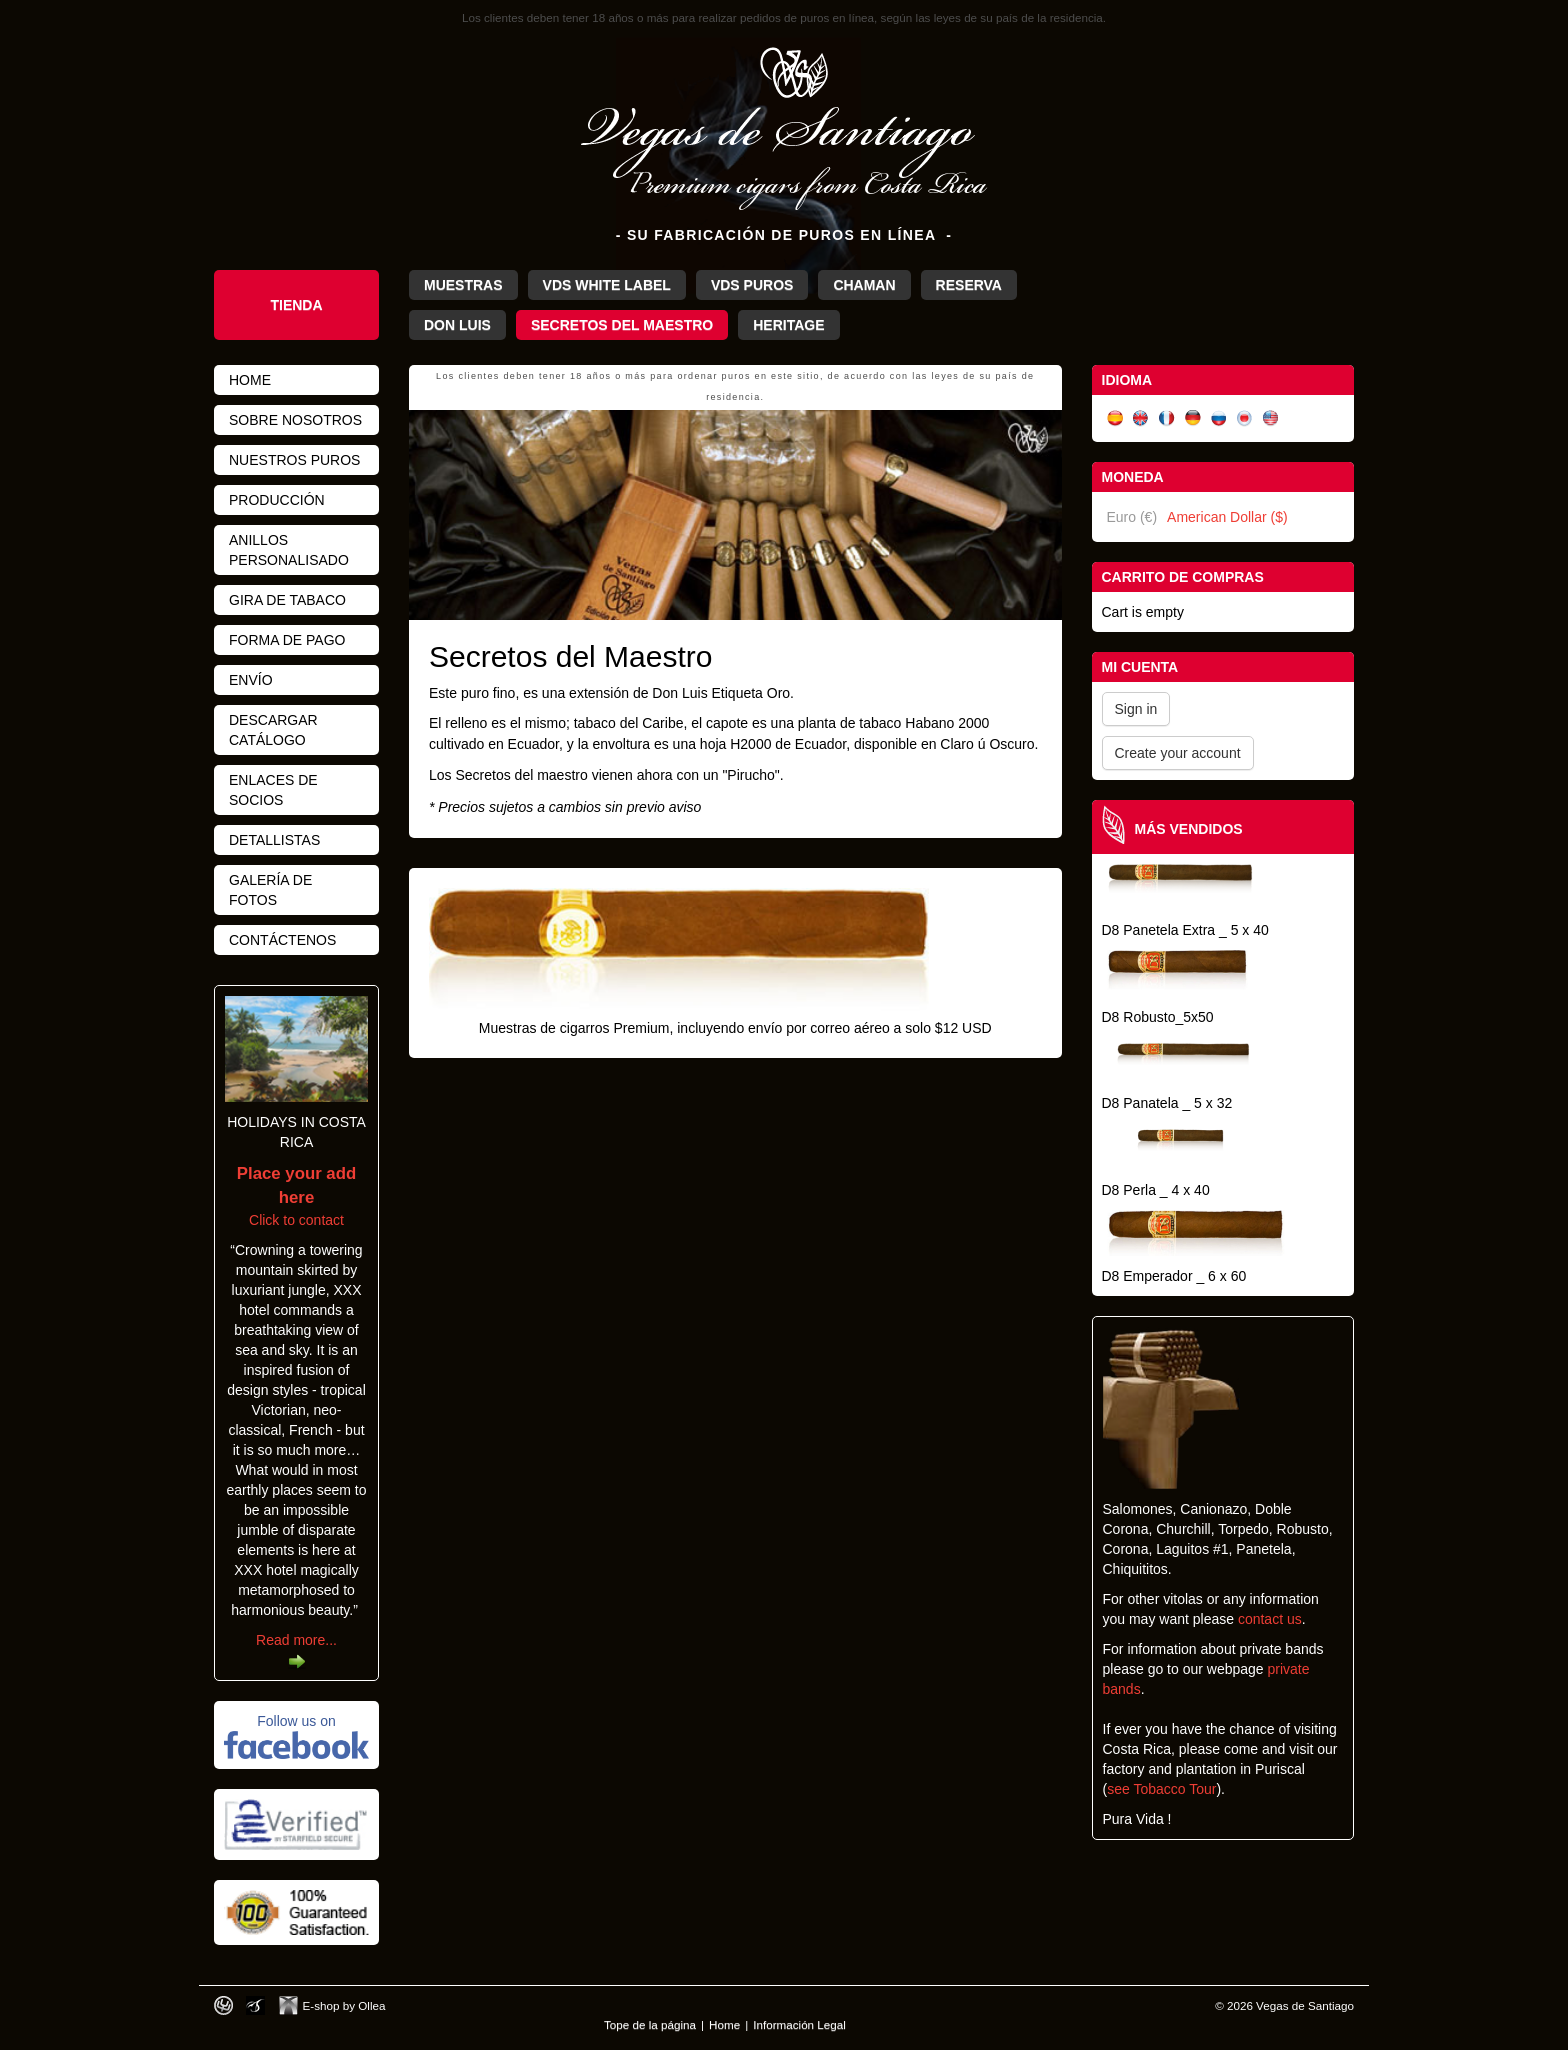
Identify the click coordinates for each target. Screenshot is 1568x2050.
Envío (251, 680)
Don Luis (457, 325)
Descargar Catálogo (273, 730)
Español (1115, 418)
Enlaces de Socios (273, 790)
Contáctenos (282, 940)
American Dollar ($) (1227, 517)
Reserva (969, 285)
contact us (1270, 1619)
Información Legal (799, 2024)
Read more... (296, 1640)
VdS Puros (752, 285)
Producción (277, 500)
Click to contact (296, 1197)
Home (250, 380)
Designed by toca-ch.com (223, 2005)
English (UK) (1141, 418)
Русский (1219, 418)
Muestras (463, 285)
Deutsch (1193, 418)
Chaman (864, 285)
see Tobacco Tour (1161, 1789)
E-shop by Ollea (344, 2005)
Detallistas (274, 840)
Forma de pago (287, 640)
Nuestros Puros (294, 460)
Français (1167, 418)
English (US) (1271, 418)
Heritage (788, 325)
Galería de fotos (270, 890)
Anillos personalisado (289, 550)
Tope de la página (650, 2024)
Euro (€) (1132, 517)
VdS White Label (607, 285)
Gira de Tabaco (287, 600)
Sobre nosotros (295, 420)
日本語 (1245, 418)
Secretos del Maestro (622, 325)
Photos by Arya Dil (255, 2005)
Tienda (296, 305)
